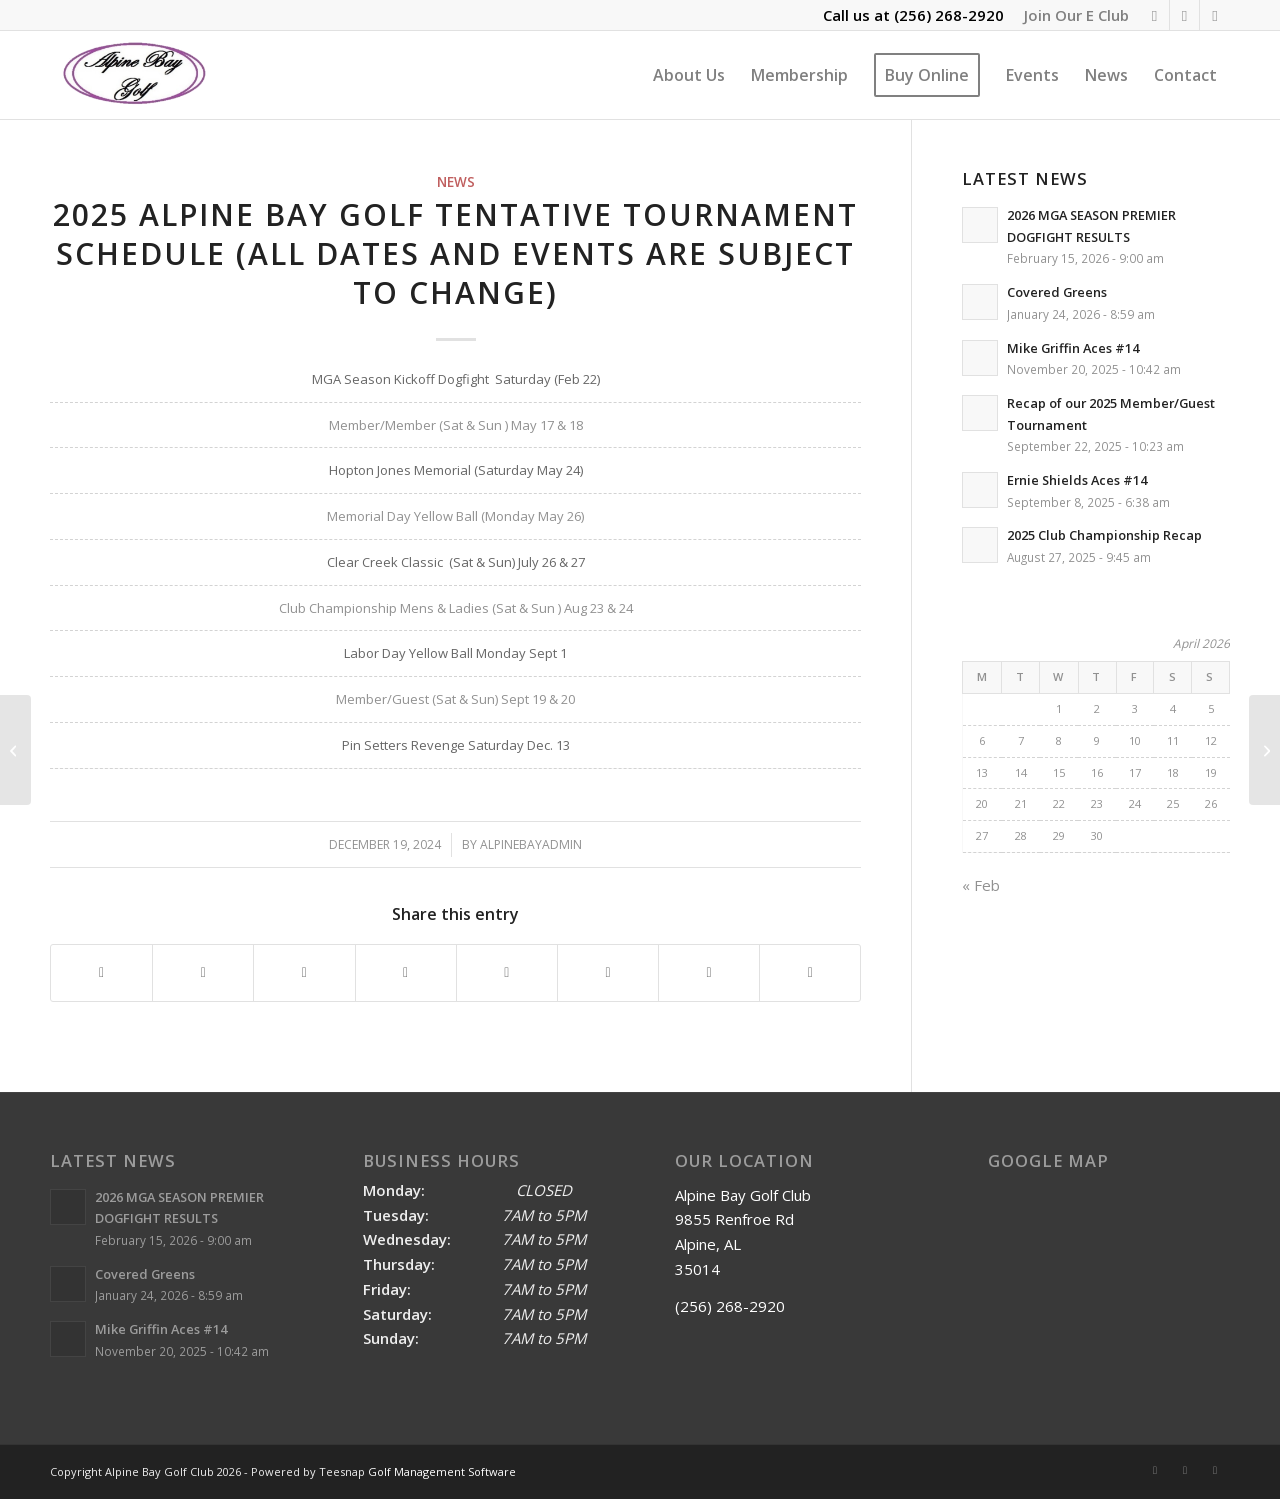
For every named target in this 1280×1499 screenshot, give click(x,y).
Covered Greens (1057, 292)
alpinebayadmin (531, 844)
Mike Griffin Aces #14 (1073, 348)
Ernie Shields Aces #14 (1077, 480)
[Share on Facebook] (101, 973)
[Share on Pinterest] (304, 973)
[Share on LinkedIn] (406, 973)
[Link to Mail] (1215, 15)
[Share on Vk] (608, 973)
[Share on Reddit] (709, 973)
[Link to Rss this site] (1154, 15)
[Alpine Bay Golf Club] (135, 75)
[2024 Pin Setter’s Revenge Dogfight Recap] (15, 750)
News (456, 182)
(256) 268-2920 (949, 15)
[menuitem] (1071, 15)
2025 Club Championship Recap (1104, 535)
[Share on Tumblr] (507, 973)
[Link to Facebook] (1184, 15)
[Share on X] (203, 973)
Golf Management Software (442, 1471)
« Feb (981, 885)
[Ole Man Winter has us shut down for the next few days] (1264, 750)
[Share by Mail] (810, 973)
